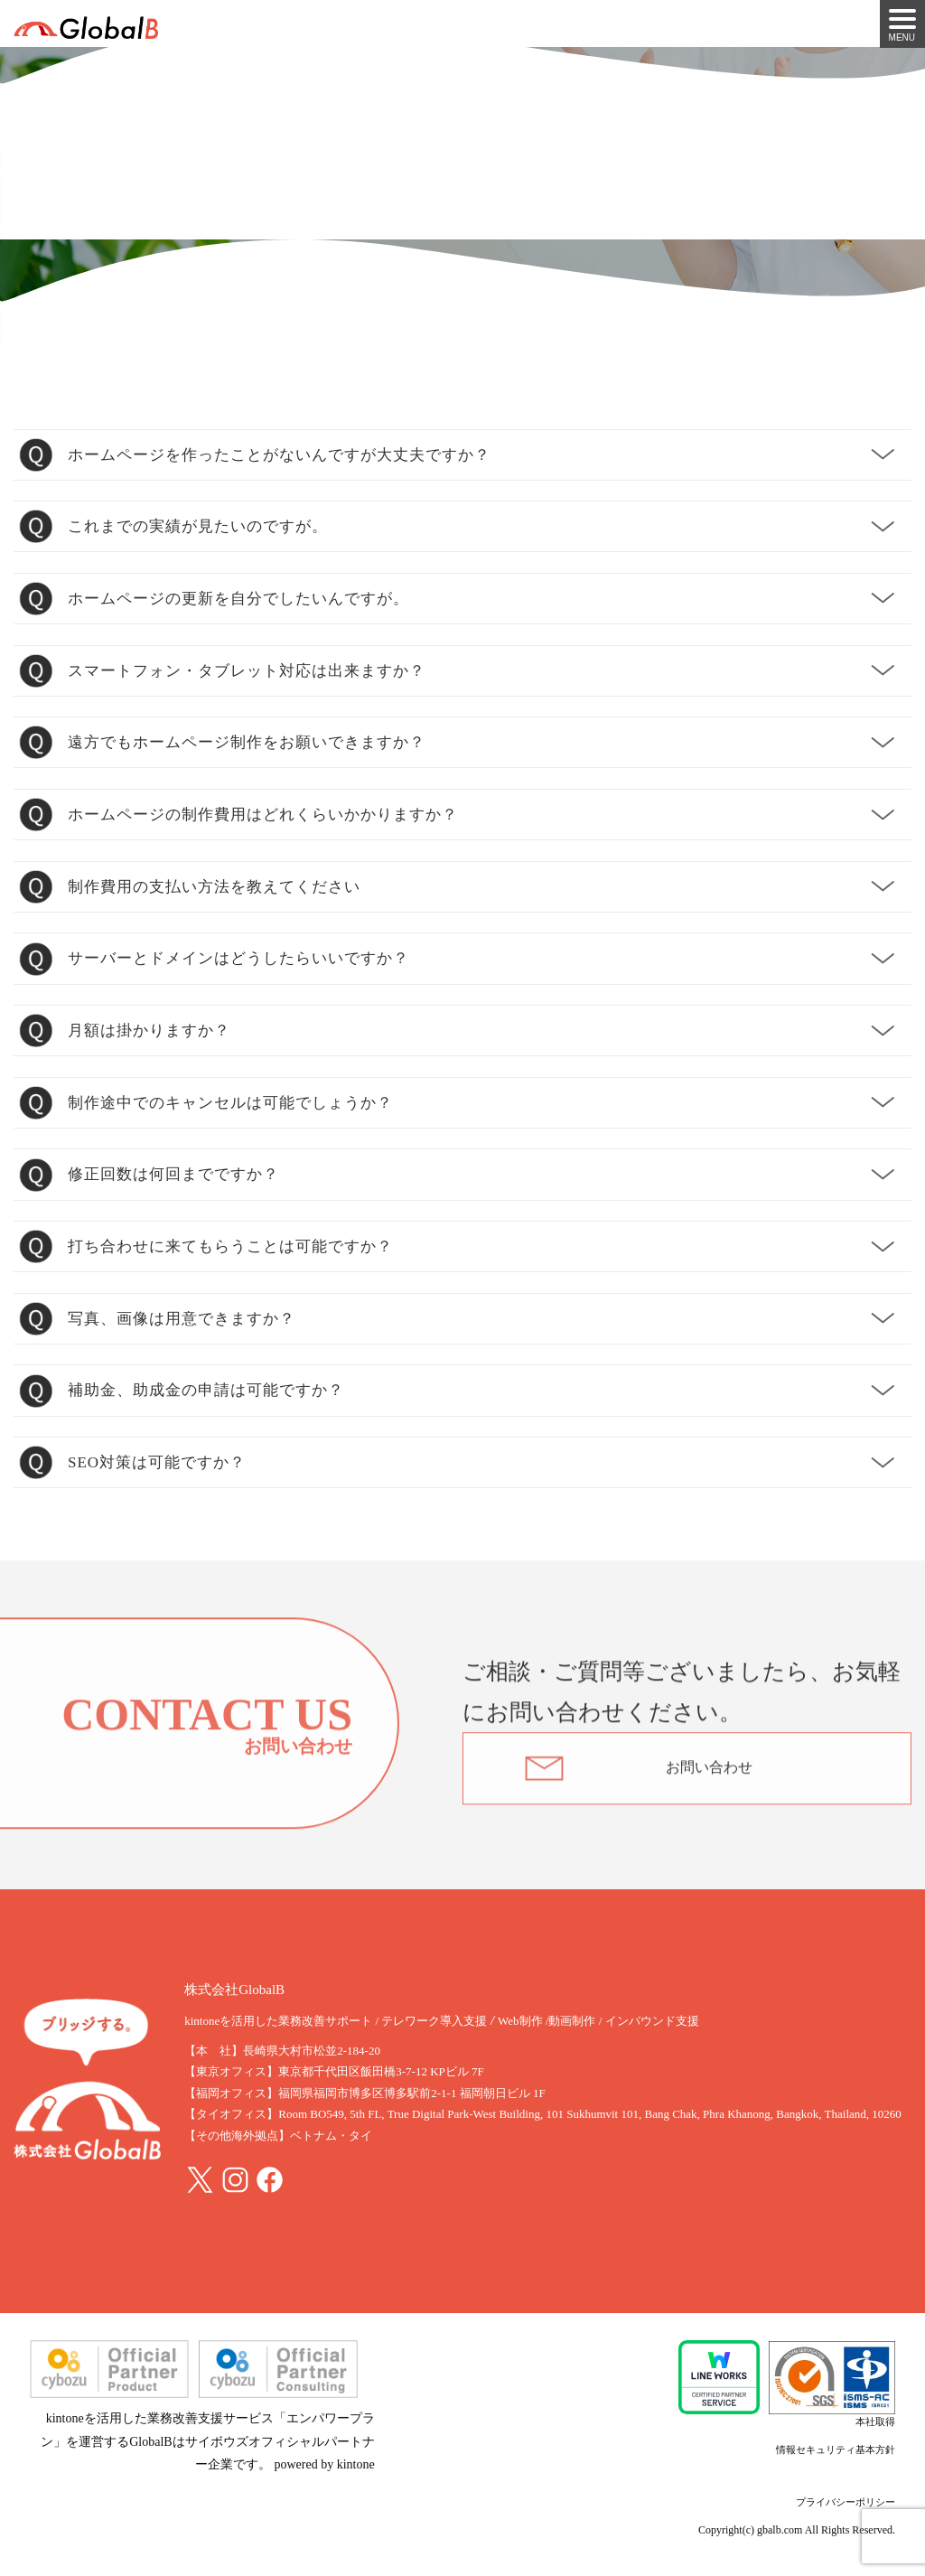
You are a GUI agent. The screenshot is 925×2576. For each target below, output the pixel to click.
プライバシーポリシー (845, 2501)
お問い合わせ (709, 1771)
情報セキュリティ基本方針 (835, 2449)
